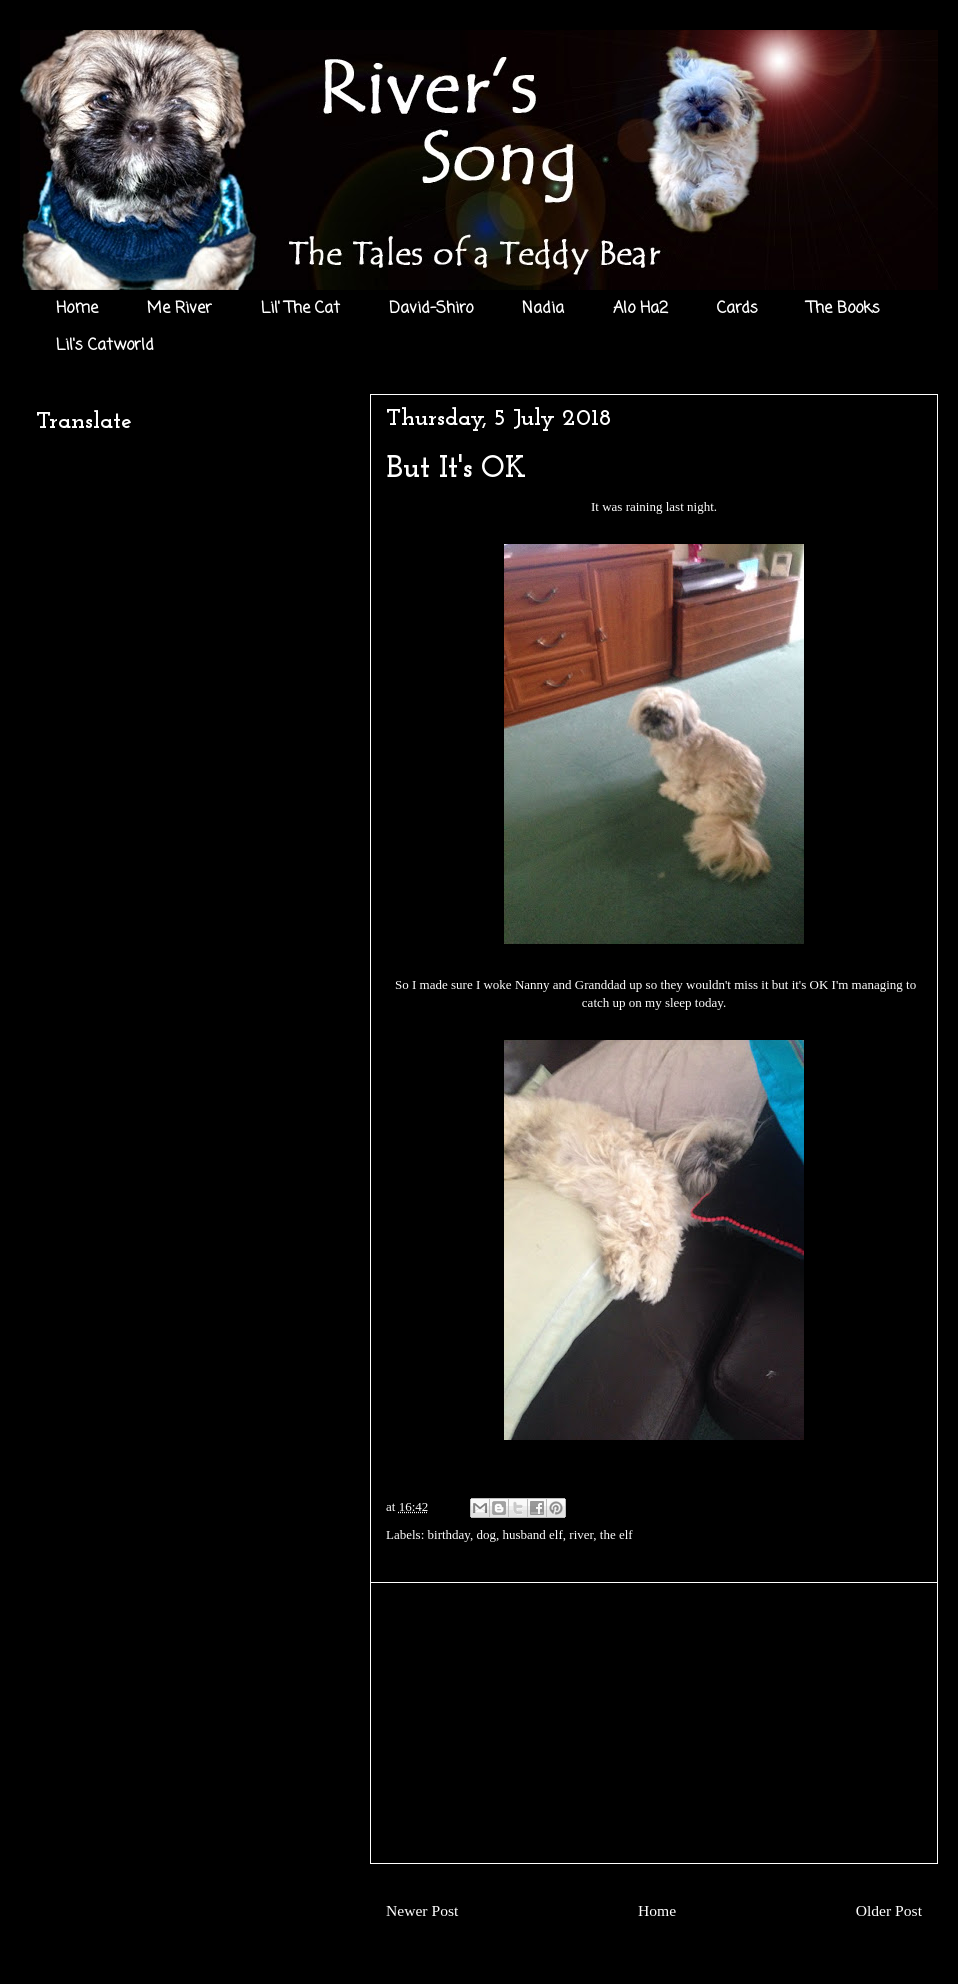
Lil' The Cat (300, 309)
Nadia (543, 309)
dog (487, 1534)
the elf (616, 1534)
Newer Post (422, 1910)
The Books (843, 309)
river (581, 1534)
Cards (737, 309)
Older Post (889, 1910)
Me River (179, 309)
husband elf (533, 1534)
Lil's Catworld (105, 346)
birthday (449, 1534)
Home (77, 309)
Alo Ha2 (640, 309)
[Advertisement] (654, 1723)
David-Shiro (431, 309)
